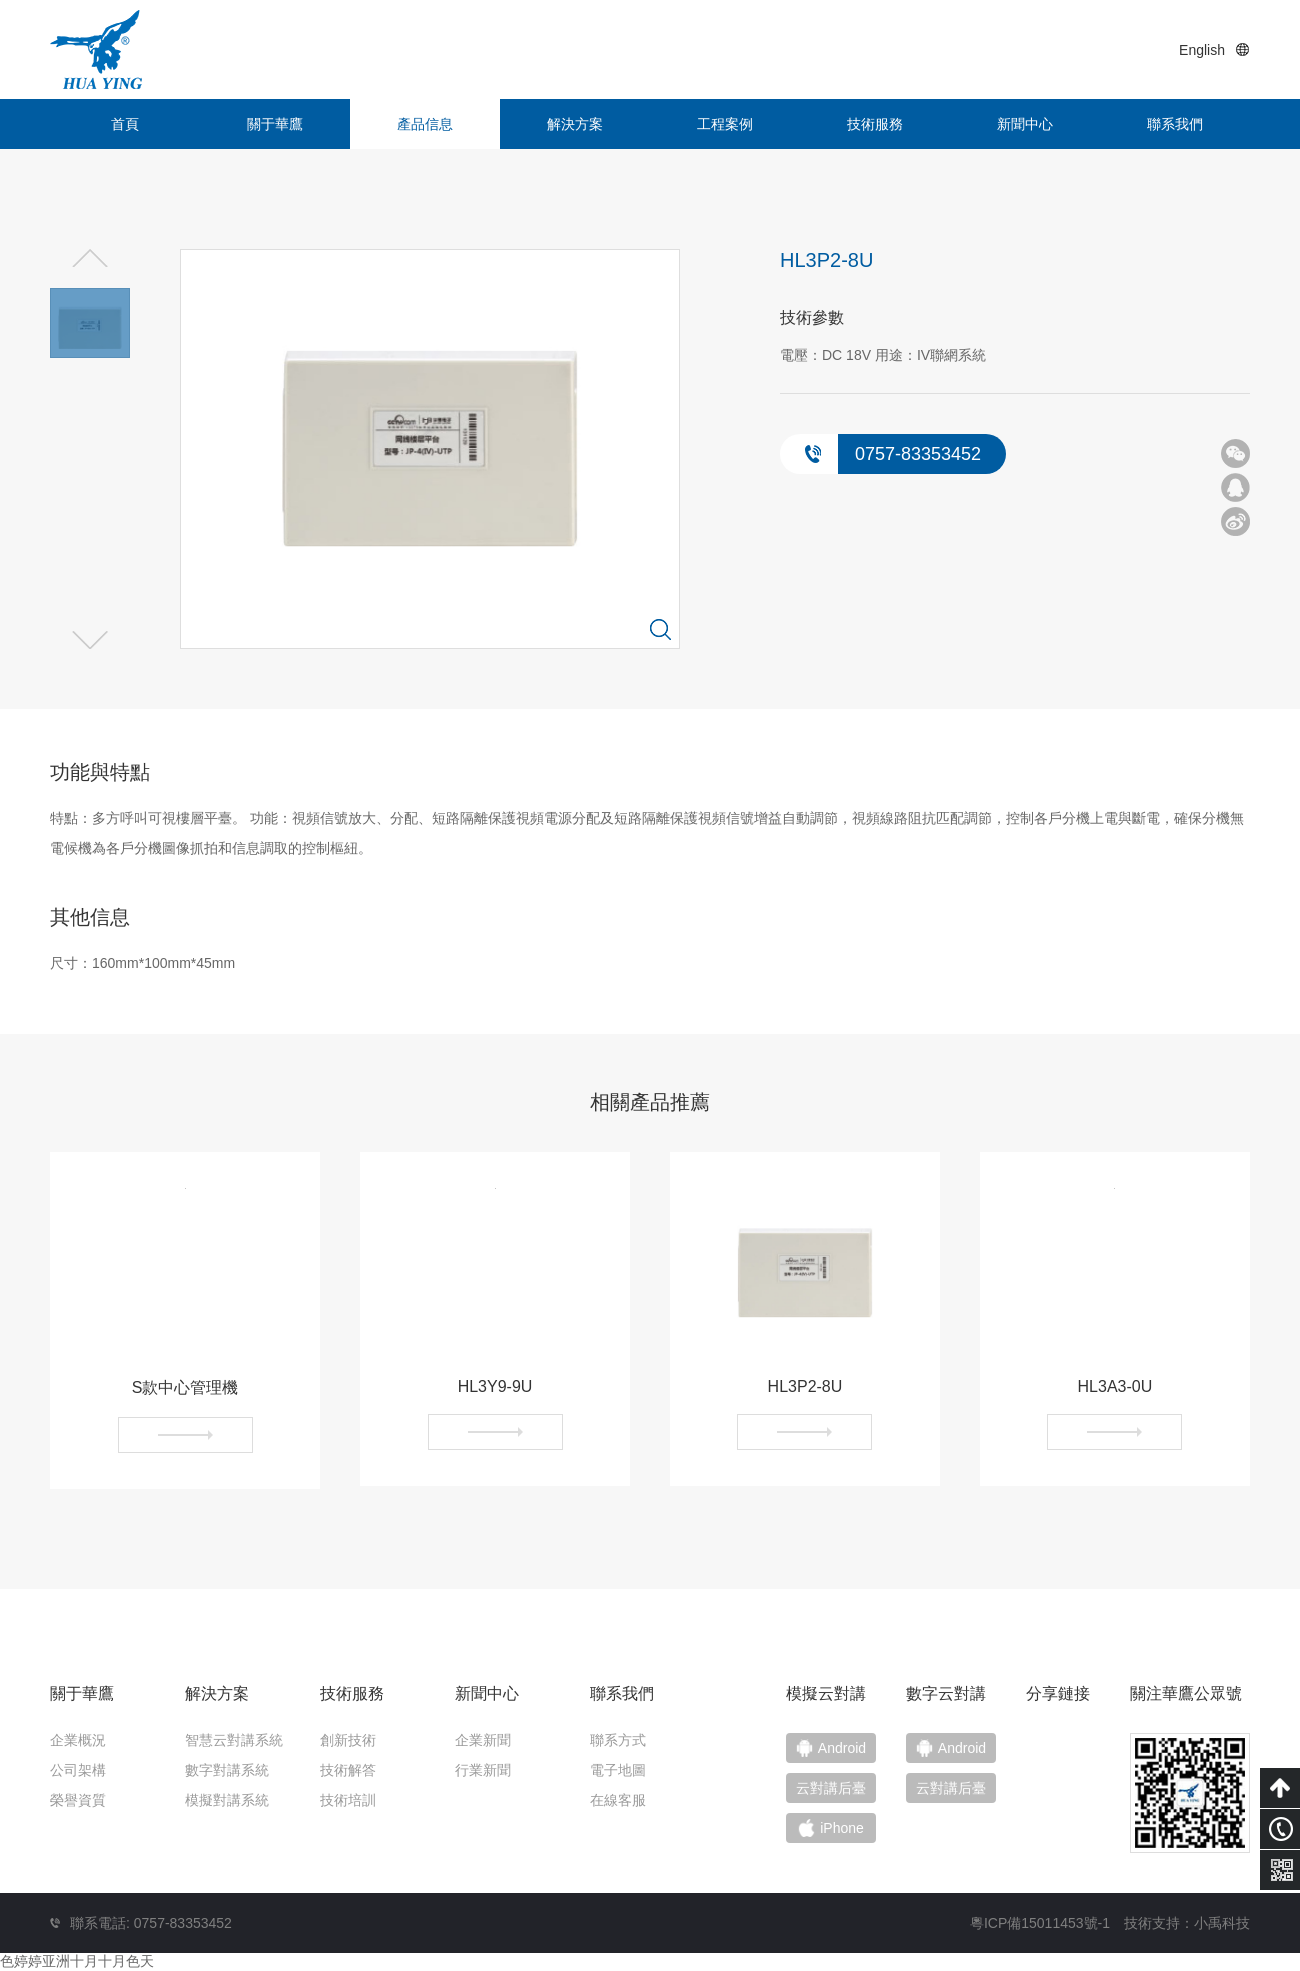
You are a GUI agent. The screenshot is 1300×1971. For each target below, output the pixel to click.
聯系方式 (618, 1740)
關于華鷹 (275, 124)
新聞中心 (1025, 124)
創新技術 (348, 1740)
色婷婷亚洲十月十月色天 (77, 1961)
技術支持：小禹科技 (1187, 1923)
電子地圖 (618, 1770)
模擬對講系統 (227, 1800)
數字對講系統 (227, 1770)
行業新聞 (483, 1770)
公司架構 (78, 1770)
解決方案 (575, 124)
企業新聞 (483, 1740)
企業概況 (78, 1740)
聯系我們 (1175, 124)
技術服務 (875, 124)
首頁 (125, 124)
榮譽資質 (78, 1800)
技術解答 (348, 1770)
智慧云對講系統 (234, 1740)
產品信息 (425, 124)
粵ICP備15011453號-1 (1040, 1923)
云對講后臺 (951, 1788)
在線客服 (618, 1800)
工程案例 (725, 124)
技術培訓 (348, 1800)
